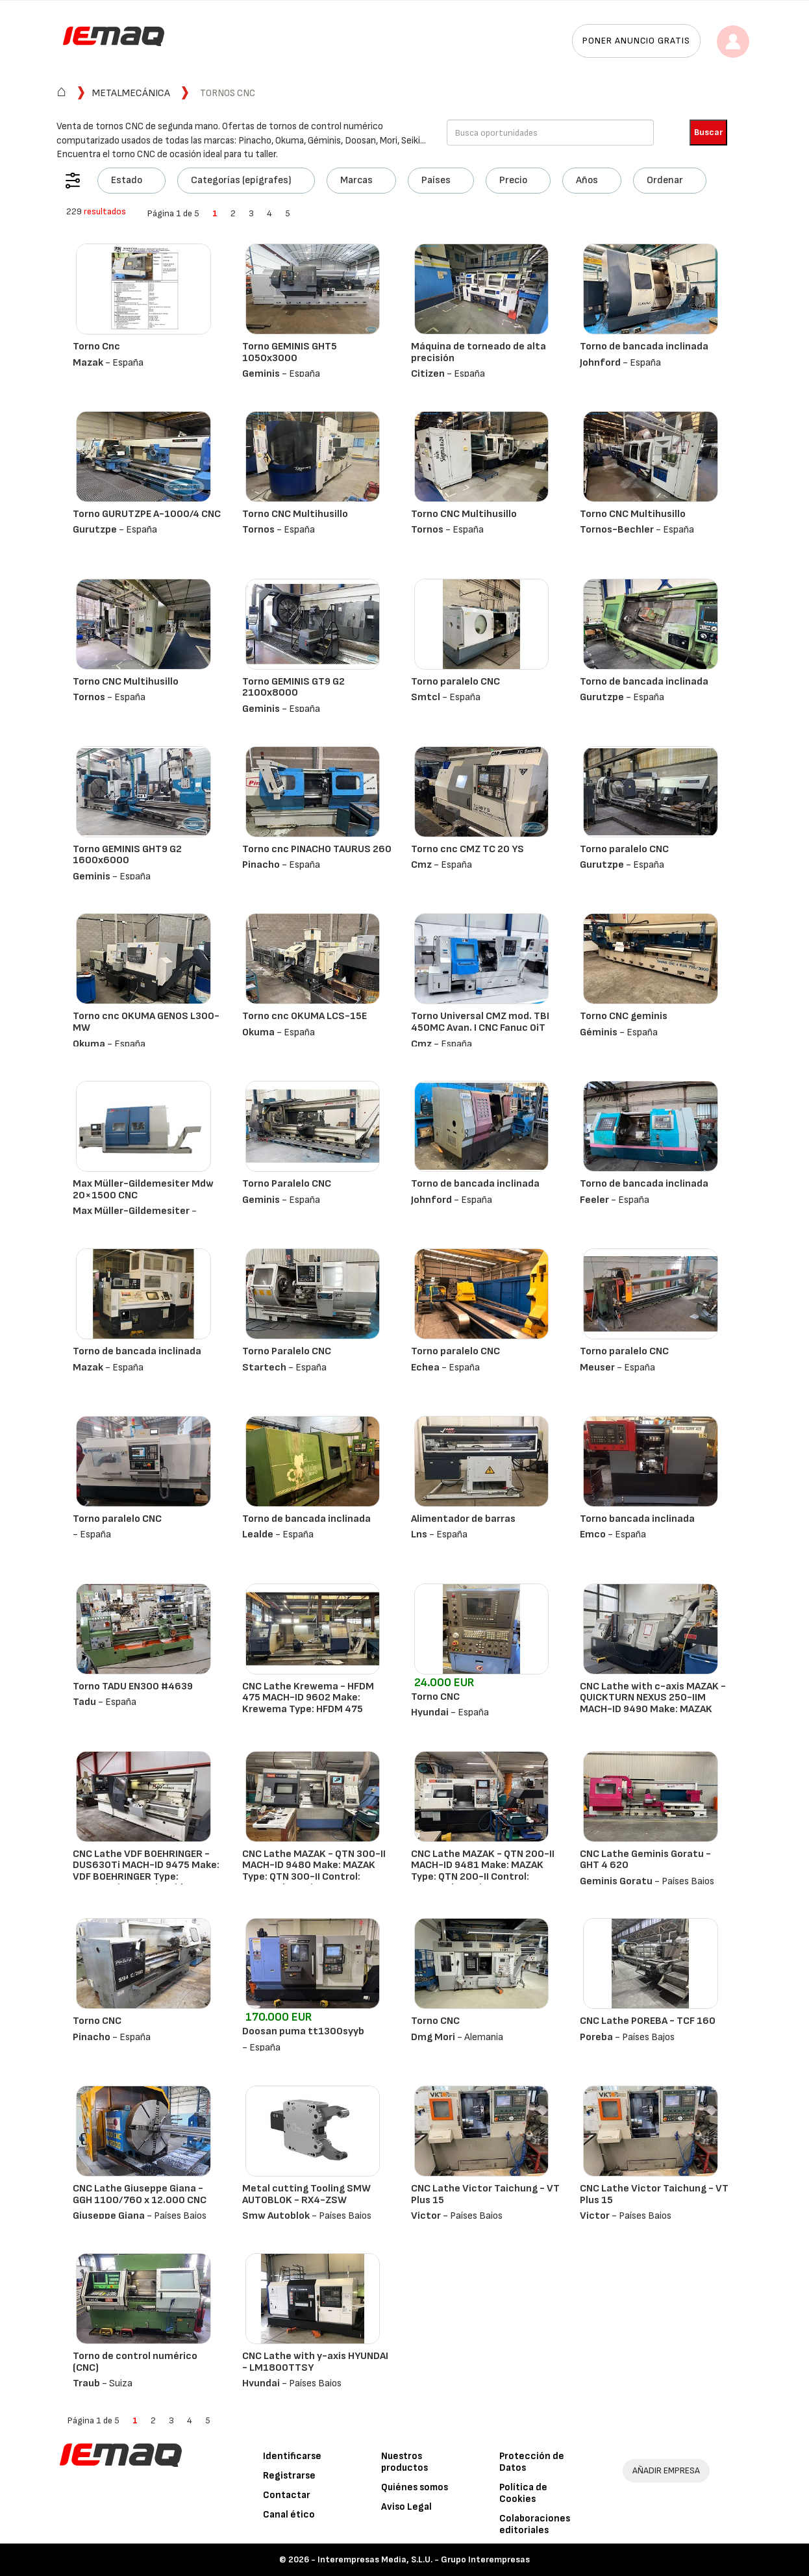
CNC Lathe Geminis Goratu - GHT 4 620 (645, 1860)
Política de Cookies (523, 2493)
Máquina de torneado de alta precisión (478, 352)
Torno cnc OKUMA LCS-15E (304, 1016)
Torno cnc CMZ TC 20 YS (467, 849)
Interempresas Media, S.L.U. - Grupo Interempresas (423, 2559)
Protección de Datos (531, 2462)
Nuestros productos (404, 2462)
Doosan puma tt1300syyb (303, 2031)
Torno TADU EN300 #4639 (133, 1686)
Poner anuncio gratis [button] (636, 40)
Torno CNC (435, 1697)
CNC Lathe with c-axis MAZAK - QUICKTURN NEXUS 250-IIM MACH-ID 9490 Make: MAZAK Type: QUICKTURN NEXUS (653, 1703)
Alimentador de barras (463, 1519)
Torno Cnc (96, 346)
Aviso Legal (406, 2507)
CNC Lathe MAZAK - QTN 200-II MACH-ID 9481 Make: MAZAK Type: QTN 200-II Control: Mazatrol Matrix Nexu (482, 1871)
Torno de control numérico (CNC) (135, 2362)
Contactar (286, 2495)
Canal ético (289, 2514)
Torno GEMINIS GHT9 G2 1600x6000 (127, 855)
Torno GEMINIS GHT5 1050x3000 (289, 352)
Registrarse (289, 2475)
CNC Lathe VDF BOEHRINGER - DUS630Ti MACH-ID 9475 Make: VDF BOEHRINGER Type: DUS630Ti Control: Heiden (146, 1871)
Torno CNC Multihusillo (295, 514)
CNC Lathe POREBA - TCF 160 (648, 2021)
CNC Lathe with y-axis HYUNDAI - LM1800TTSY (315, 2362)
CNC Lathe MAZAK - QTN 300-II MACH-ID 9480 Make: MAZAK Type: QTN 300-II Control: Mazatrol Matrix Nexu (314, 1871)
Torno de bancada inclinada (644, 346)
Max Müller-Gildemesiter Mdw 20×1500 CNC (143, 1190)
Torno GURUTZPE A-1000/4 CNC (147, 514)
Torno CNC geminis (623, 1016)
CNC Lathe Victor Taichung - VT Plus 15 (485, 2194)
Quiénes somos (414, 2487)
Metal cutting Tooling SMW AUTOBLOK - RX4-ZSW (306, 2194)
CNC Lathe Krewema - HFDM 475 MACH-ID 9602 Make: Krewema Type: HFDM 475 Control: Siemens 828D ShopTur (308, 1709)
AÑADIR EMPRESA (666, 2470)
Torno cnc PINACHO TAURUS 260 (317, 849)
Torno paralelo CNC (455, 682)
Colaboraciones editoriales (534, 2524)
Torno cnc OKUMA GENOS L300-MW (146, 1022)
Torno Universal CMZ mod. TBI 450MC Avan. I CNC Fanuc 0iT (480, 1022)
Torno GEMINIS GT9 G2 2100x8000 (293, 688)
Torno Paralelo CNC (286, 1184)
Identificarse (292, 2456)
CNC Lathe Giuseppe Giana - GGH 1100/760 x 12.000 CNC (139, 2194)
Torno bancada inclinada (637, 1519)
